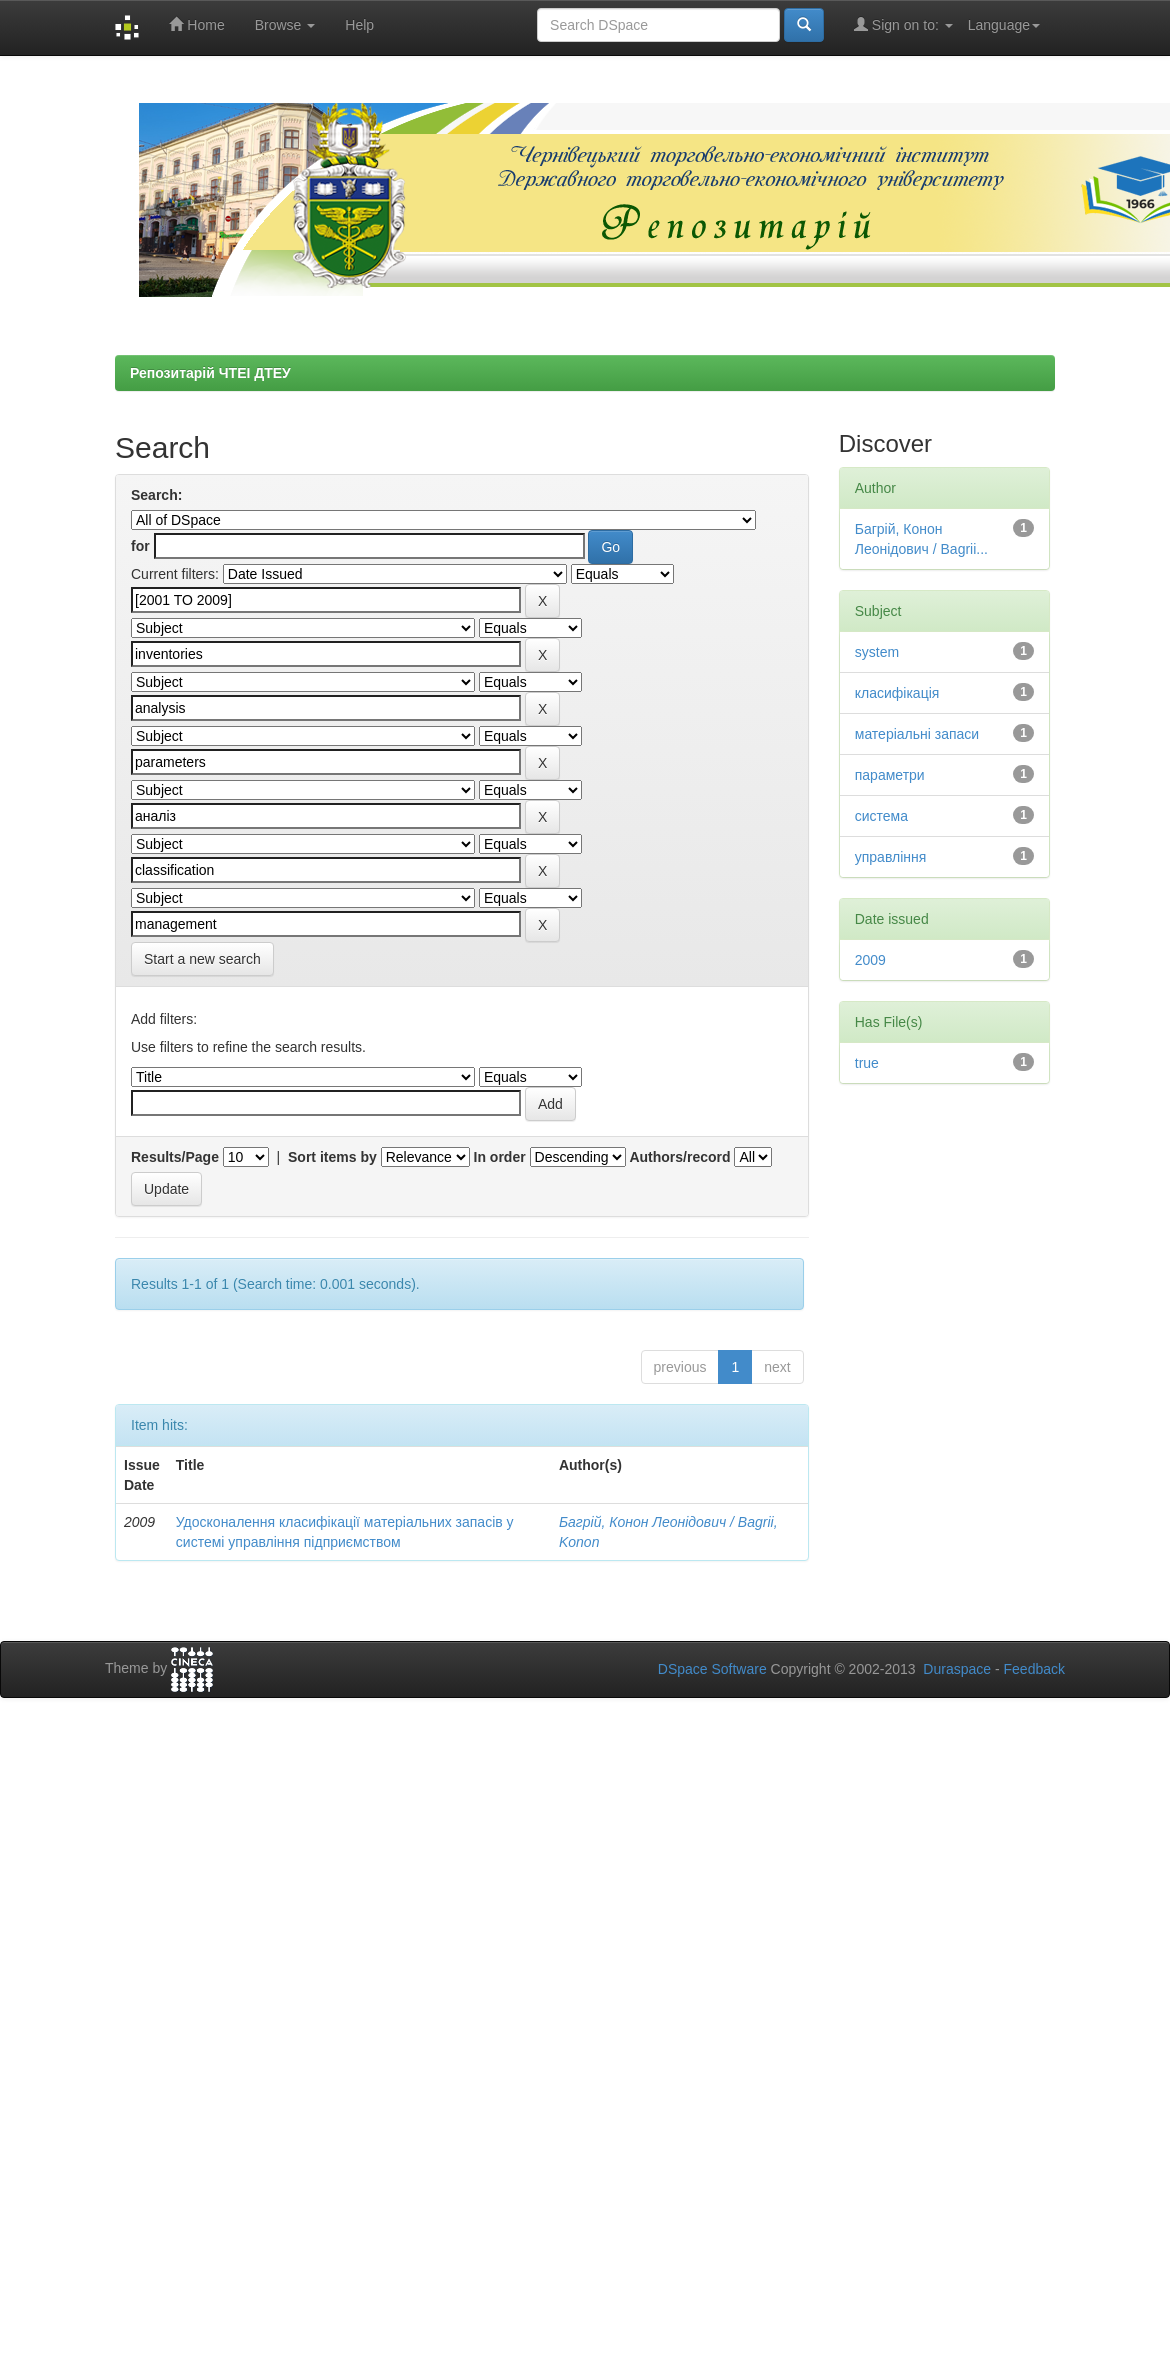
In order (500, 1157)
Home (196, 24)
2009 (870, 960)
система (881, 816)
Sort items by (332, 1157)
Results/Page (175, 1157)
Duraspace (957, 1669)
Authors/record (679, 1157)
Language (1004, 25)
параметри (890, 775)
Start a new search (202, 959)
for (140, 546)
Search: (156, 495)
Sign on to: (903, 24)
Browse (285, 25)
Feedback (1034, 1669)
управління (891, 857)
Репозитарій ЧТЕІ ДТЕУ (210, 373)
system (877, 652)
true (867, 1063)
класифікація (897, 693)
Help (359, 25)
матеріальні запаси (917, 734)
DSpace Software (712, 1669)
